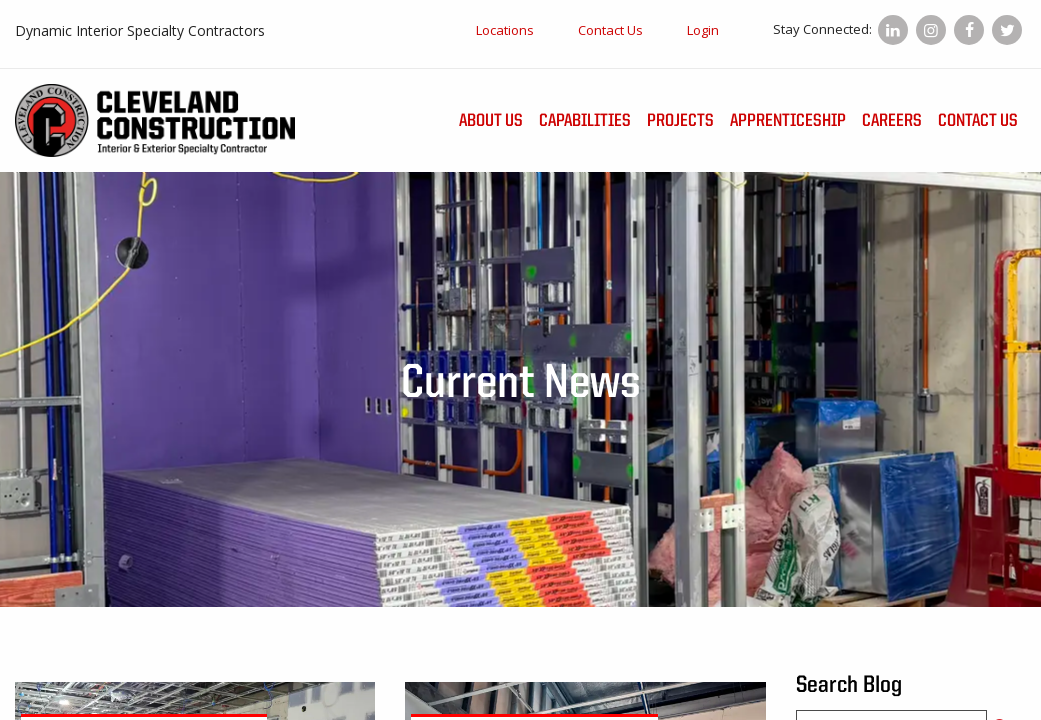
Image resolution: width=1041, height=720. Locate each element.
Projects (680, 121)
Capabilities (585, 121)
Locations (505, 30)
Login (703, 30)
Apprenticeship (788, 121)
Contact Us (610, 30)
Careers (892, 121)
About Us (491, 121)
